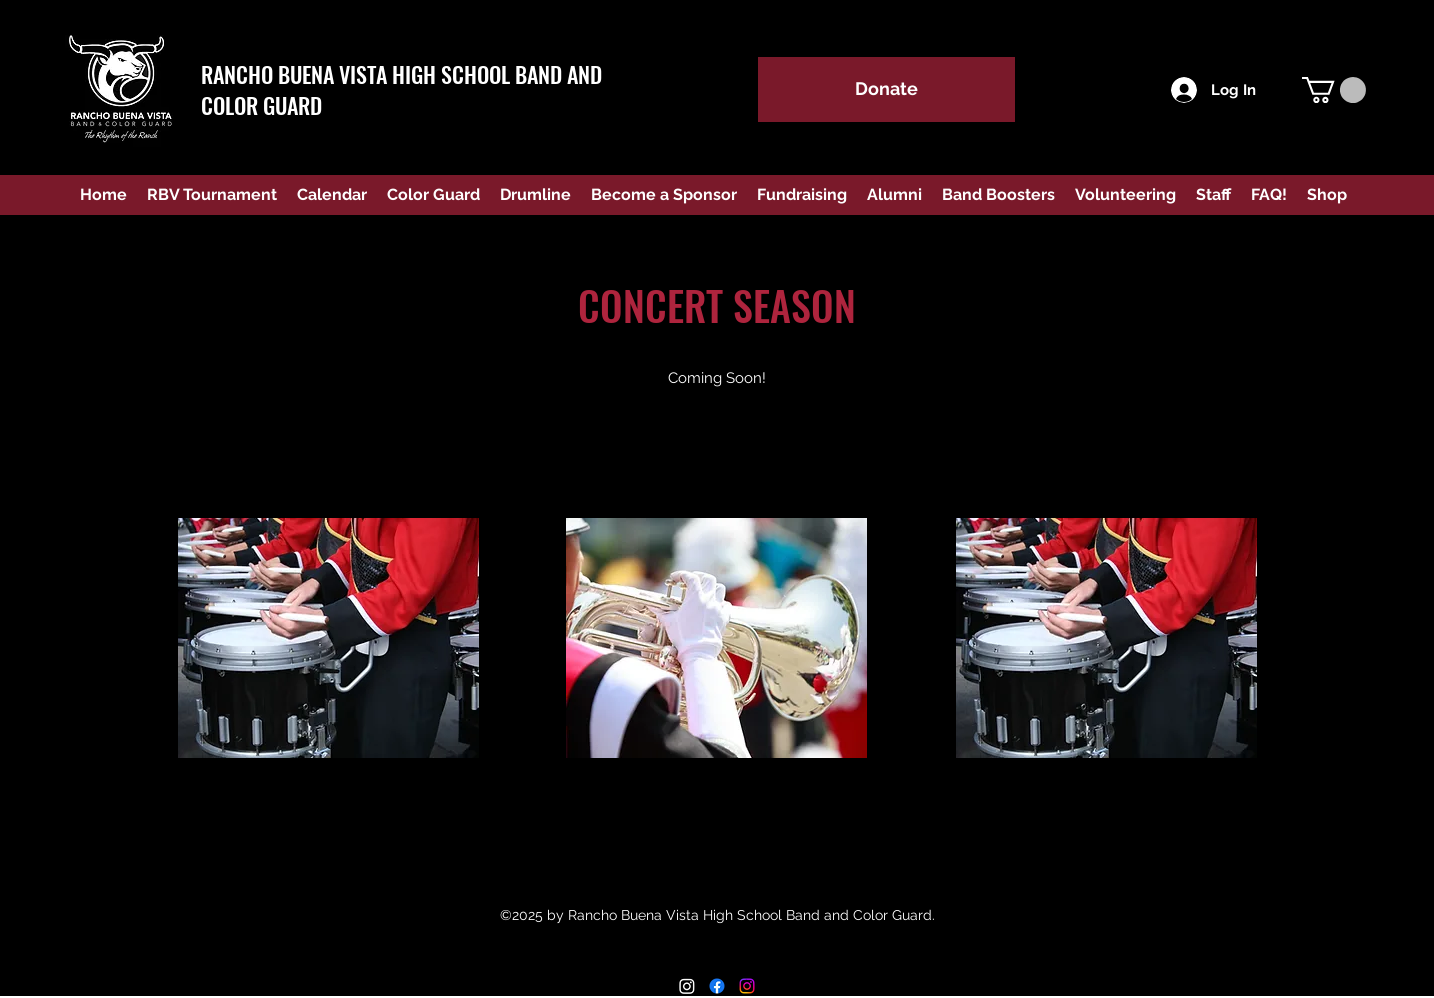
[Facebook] (717, 986)
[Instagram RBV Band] (687, 986)
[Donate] (886, 89)
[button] (1334, 90)
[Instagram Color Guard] (747, 986)
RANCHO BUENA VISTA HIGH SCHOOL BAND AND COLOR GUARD (401, 89)
